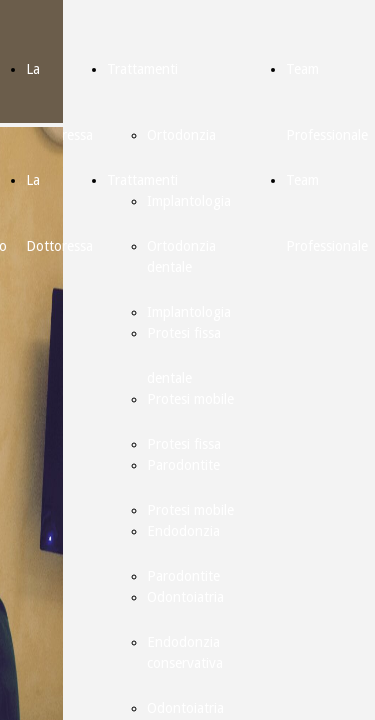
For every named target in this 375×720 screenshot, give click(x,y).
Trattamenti (142, 69)
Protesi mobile (190, 510)
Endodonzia (183, 642)
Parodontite (183, 576)
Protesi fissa (184, 444)
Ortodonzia (181, 135)
